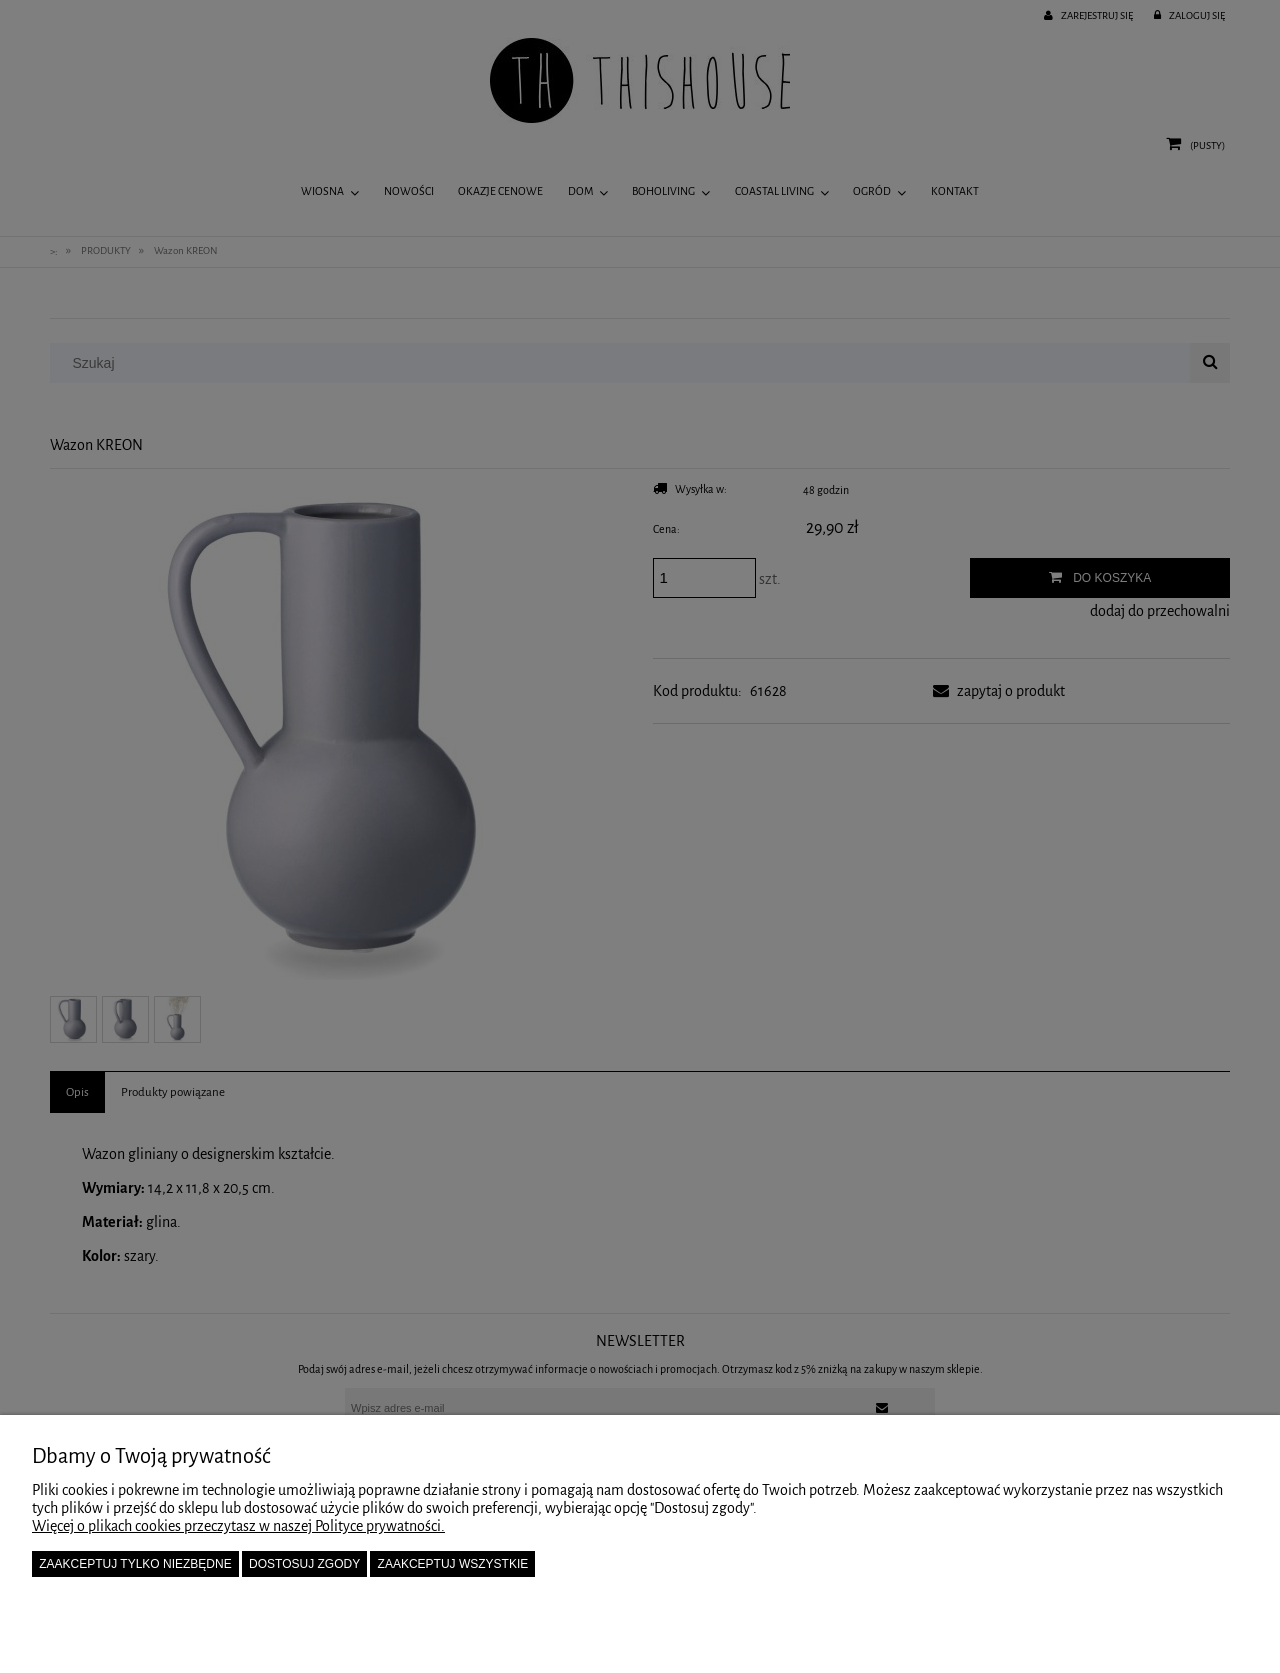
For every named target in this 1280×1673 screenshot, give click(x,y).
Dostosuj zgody (304, 1564)
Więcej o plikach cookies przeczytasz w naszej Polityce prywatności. (238, 1526)
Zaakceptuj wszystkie (453, 1564)
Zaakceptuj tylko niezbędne (135, 1564)
